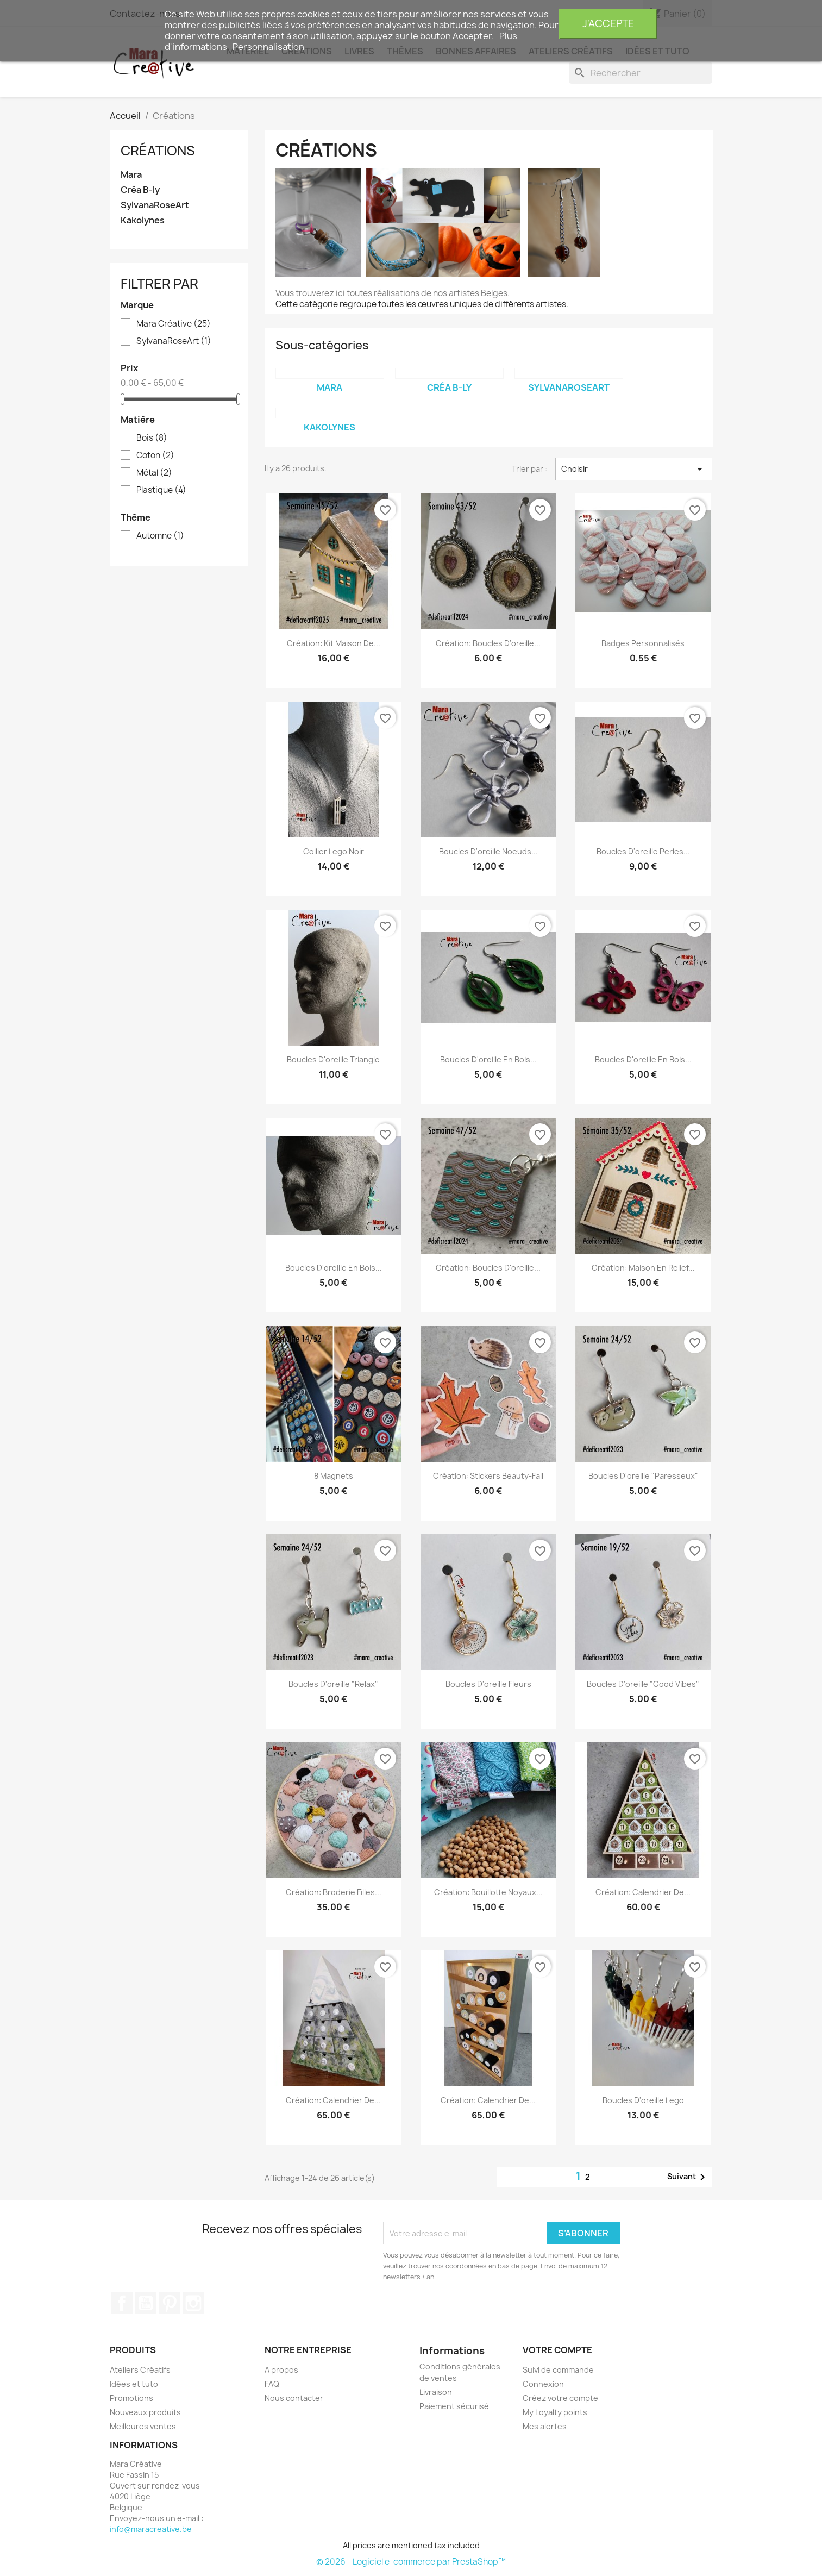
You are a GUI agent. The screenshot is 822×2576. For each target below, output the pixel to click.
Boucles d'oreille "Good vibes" (643, 1684)
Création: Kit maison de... (333, 643)
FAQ (272, 2384)
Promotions (131, 2398)
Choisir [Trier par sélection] (633, 469)
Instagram (193, 2303)
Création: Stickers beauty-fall (488, 1476)
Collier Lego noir (333, 851)
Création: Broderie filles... (333, 1892)
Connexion (543, 2384)
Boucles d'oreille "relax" (333, 1684)
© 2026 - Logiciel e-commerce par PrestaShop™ (411, 2561)
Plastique (161, 490)
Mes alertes (545, 2426)
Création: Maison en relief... (643, 1267)
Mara (131, 174)
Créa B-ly (140, 190)
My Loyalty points (555, 2412)
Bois (151, 438)
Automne (160, 535)
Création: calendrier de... (643, 1892)
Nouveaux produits (145, 2412)
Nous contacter (294, 2398)
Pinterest (169, 2303)
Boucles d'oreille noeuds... (488, 851)
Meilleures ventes (143, 2426)
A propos (281, 2370)
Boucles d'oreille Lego (643, 2100)
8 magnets (333, 1476)
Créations (158, 150)
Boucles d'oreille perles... (643, 851)
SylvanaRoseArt (155, 205)
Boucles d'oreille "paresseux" (643, 1476)
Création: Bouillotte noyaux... (488, 1892)
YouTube (145, 2303)
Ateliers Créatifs (140, 2370)
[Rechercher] (640, 73)
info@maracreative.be (151, 2529)
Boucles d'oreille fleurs (488, 1684)
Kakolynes (143, 220)
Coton (155, 455)
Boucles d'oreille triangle (333, 1059)
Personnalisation (268, 47)
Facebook (122, 2303)
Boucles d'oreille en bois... (488, 1059)
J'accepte (608, 23)
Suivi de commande (558, 2370)
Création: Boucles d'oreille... (488, 1267)
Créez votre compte (560, 2398)
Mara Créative (173, 323)
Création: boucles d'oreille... (488, 643)
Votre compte (557, 2350)
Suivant (688, 2177)
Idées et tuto (134, 2384)
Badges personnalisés (643, 643)
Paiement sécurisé (454, 2406)
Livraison (435, 2392)
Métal (154, 472)
